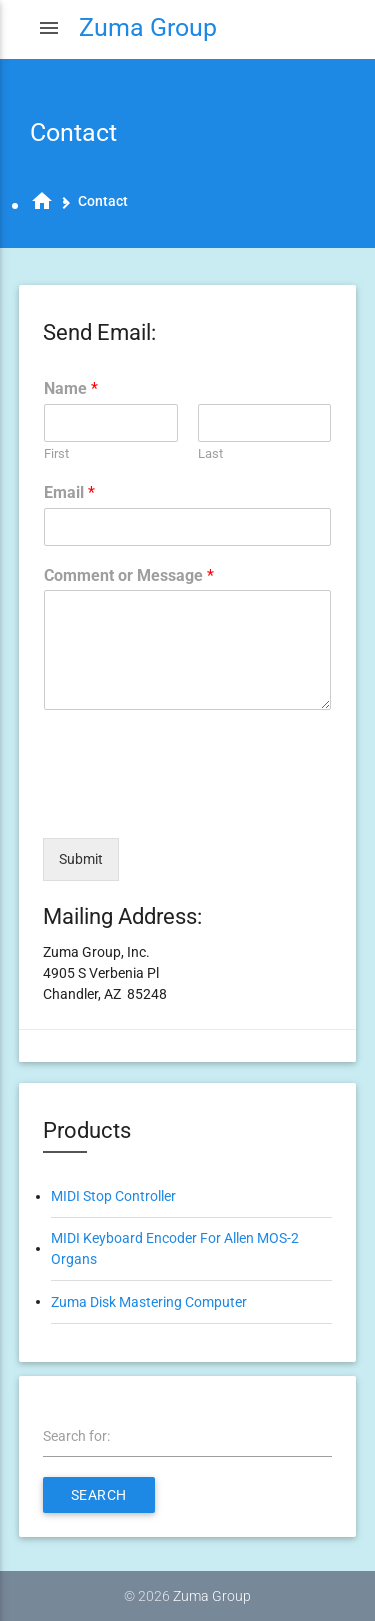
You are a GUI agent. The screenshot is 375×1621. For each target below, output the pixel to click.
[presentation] (195, 805)
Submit (81, 859)
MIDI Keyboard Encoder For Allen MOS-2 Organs (175, 1248)
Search (99, 1495)
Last (210, 453)
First (56, 453)
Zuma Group (212, 1596)
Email (69, 492)
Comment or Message (129, 575)
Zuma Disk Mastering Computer (149, 1302)
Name (71, 388)
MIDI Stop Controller (113, 1196)
